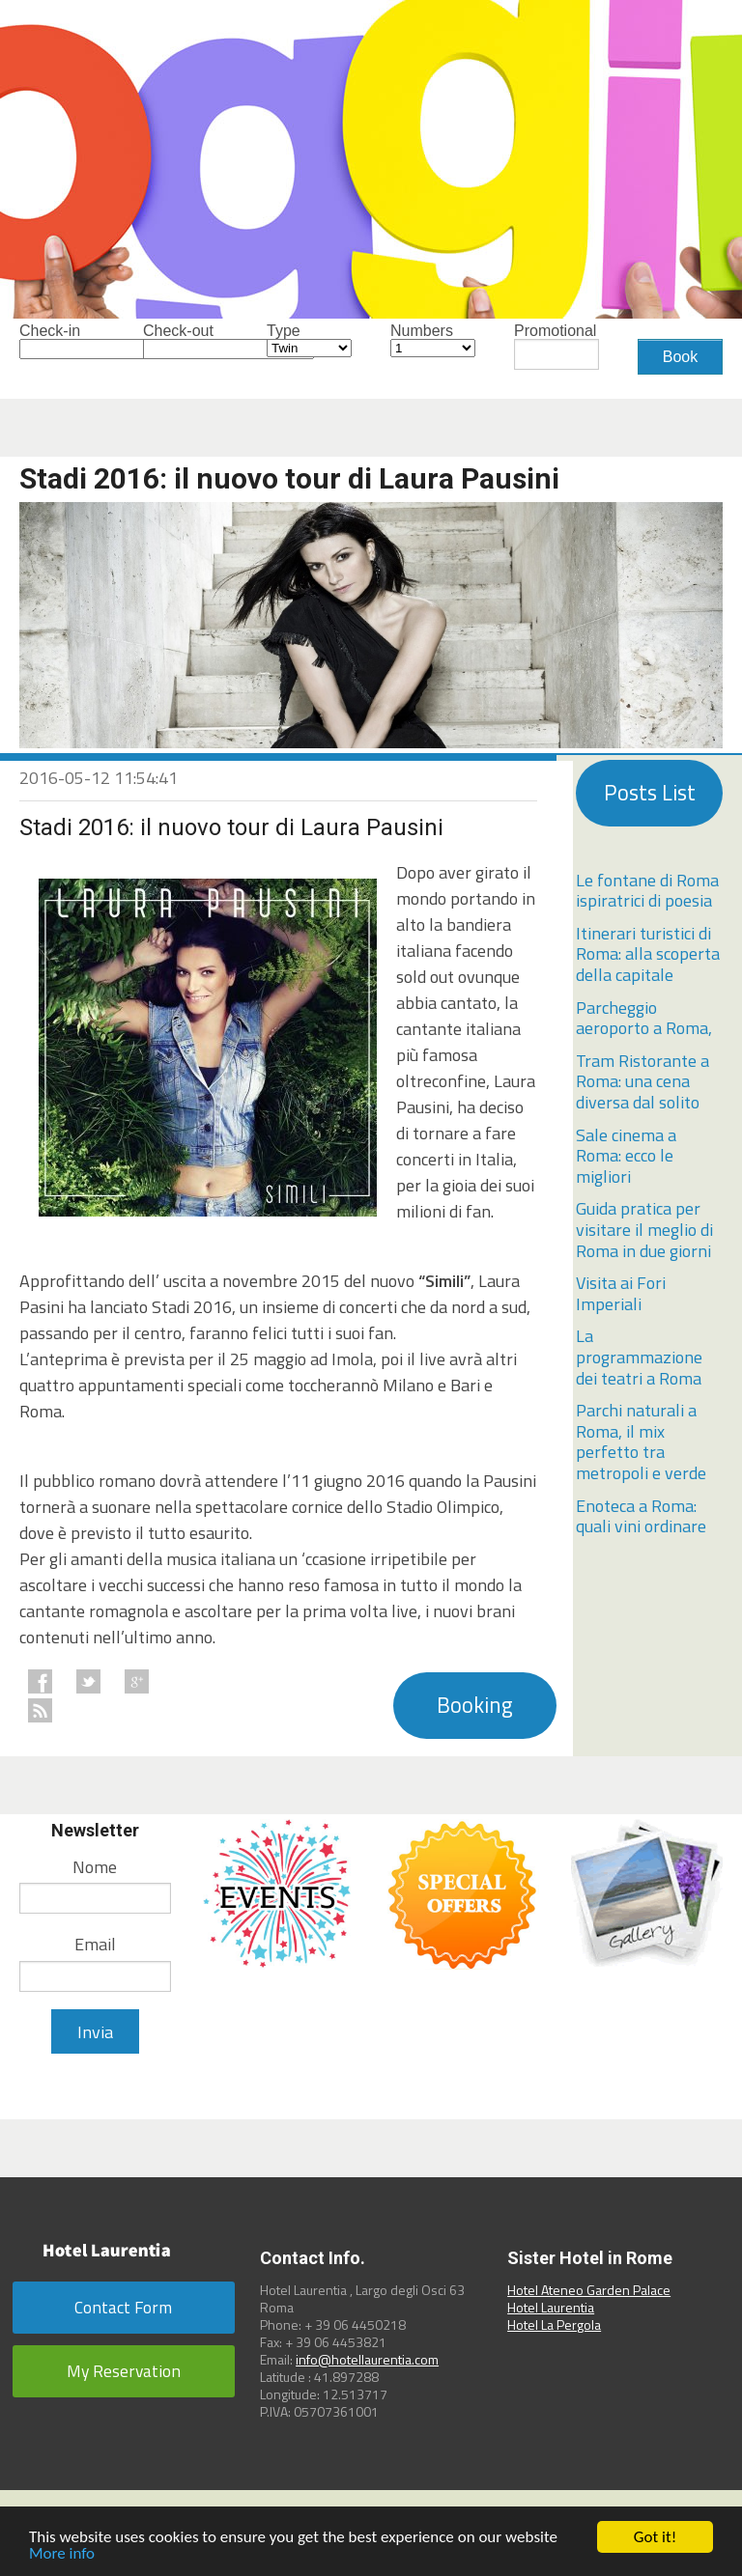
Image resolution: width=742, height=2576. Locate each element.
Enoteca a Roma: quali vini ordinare (641, 1516)
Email (95, 1944)
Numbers (432, 340)
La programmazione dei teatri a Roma (639, 1356)
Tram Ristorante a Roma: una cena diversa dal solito (642, 1081)
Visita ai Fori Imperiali (621, 1293)
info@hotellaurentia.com (367, 2359)
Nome (94, 1867)
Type (309, 340)
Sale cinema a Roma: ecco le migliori (626, 1156)
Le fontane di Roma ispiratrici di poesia (647, 890)
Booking (475, 1705)
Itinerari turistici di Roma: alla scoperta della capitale (648, 954)
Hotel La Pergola (554, 2324)
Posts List (650, 792)
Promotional (556, 346)
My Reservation (124, 2371)
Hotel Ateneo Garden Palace (589, 2290)
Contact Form (123, 2307)
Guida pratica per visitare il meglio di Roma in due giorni (644, 1229)
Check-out (185, 341)
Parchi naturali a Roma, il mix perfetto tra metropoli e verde (641, 1441)
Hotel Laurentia (550, 2307)
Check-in (61, 341)
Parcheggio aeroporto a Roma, (644, 1018)
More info (62, 2554)
